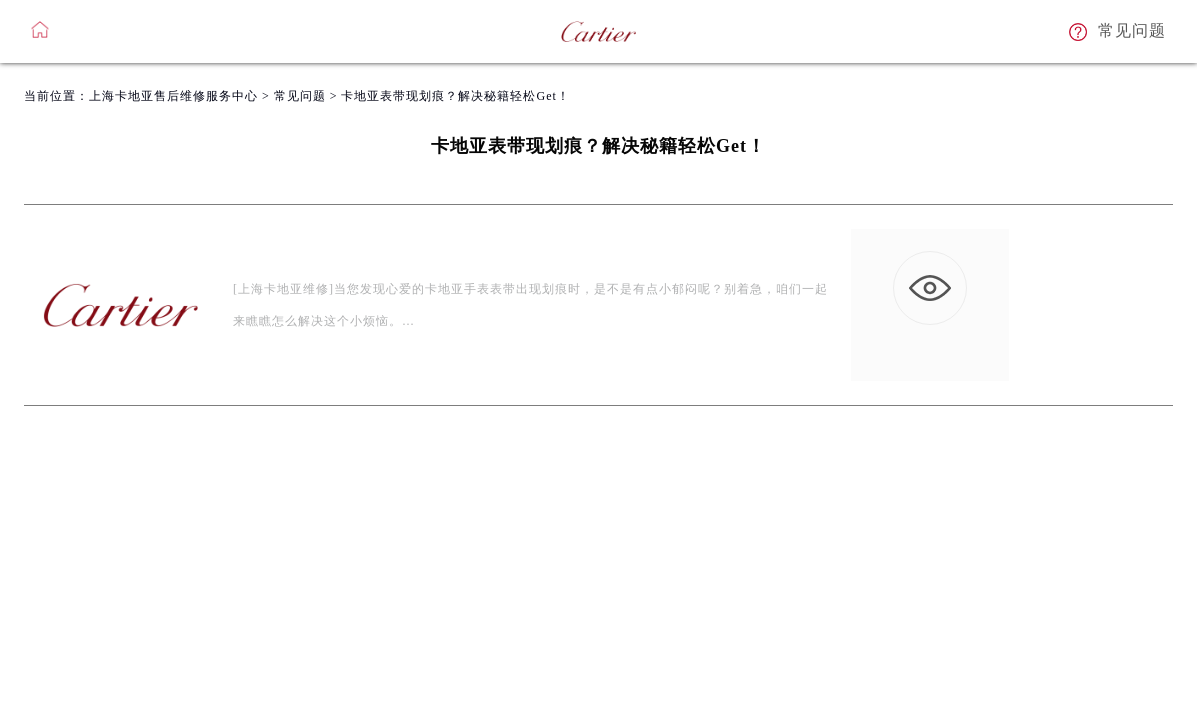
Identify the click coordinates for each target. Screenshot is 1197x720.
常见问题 (300, 96)
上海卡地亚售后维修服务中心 (173, 96)
